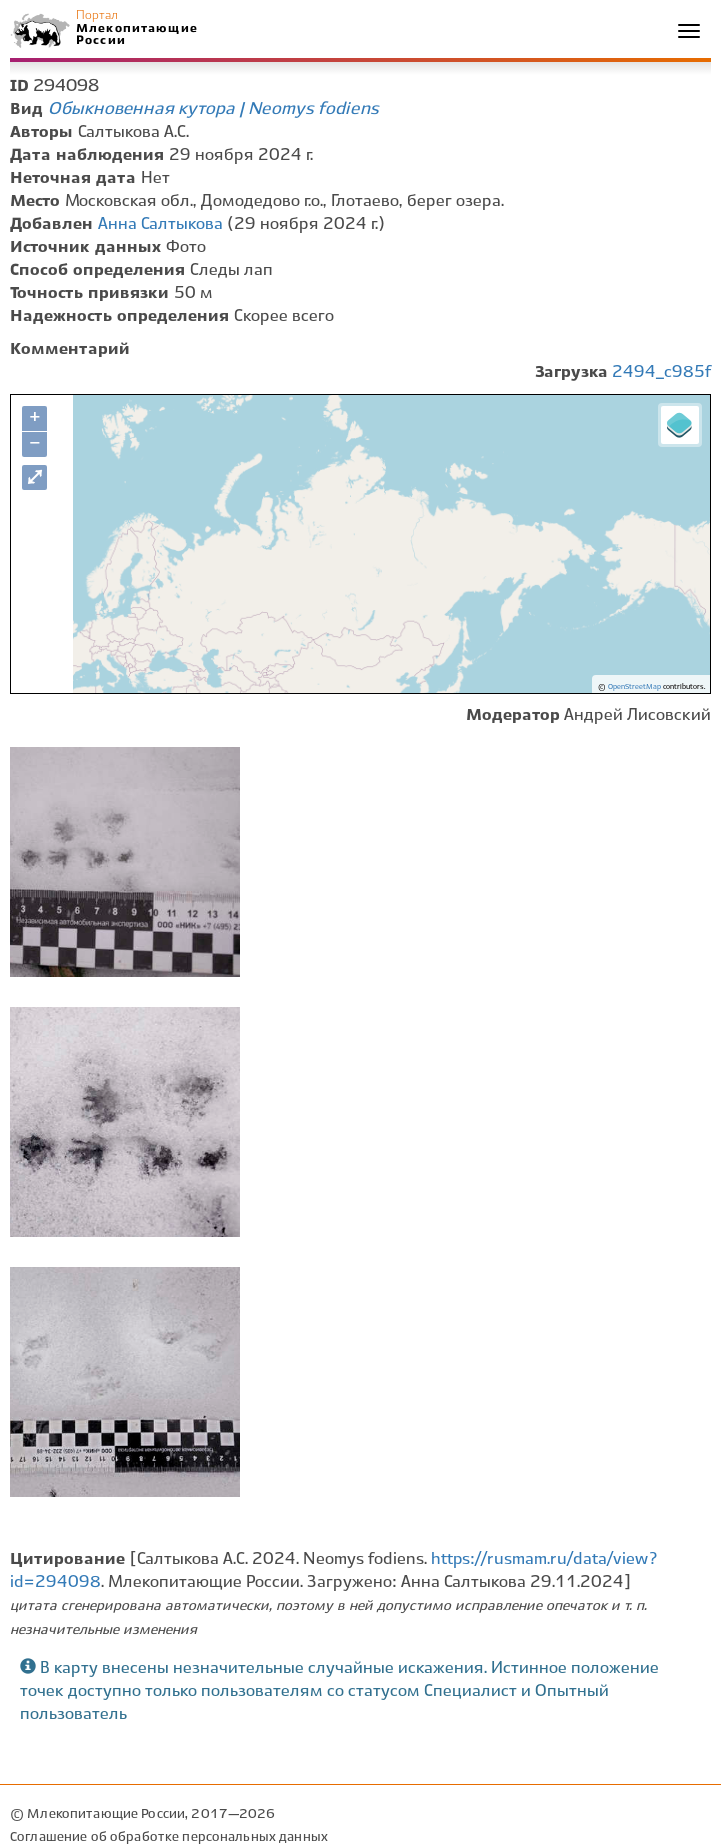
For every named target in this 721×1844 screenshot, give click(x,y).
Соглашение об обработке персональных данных (169, 1837)
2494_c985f (661, 372)
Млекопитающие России (136, 34)
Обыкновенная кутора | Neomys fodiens (213, 109)
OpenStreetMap (634, 687)
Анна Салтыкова (160, 224)
